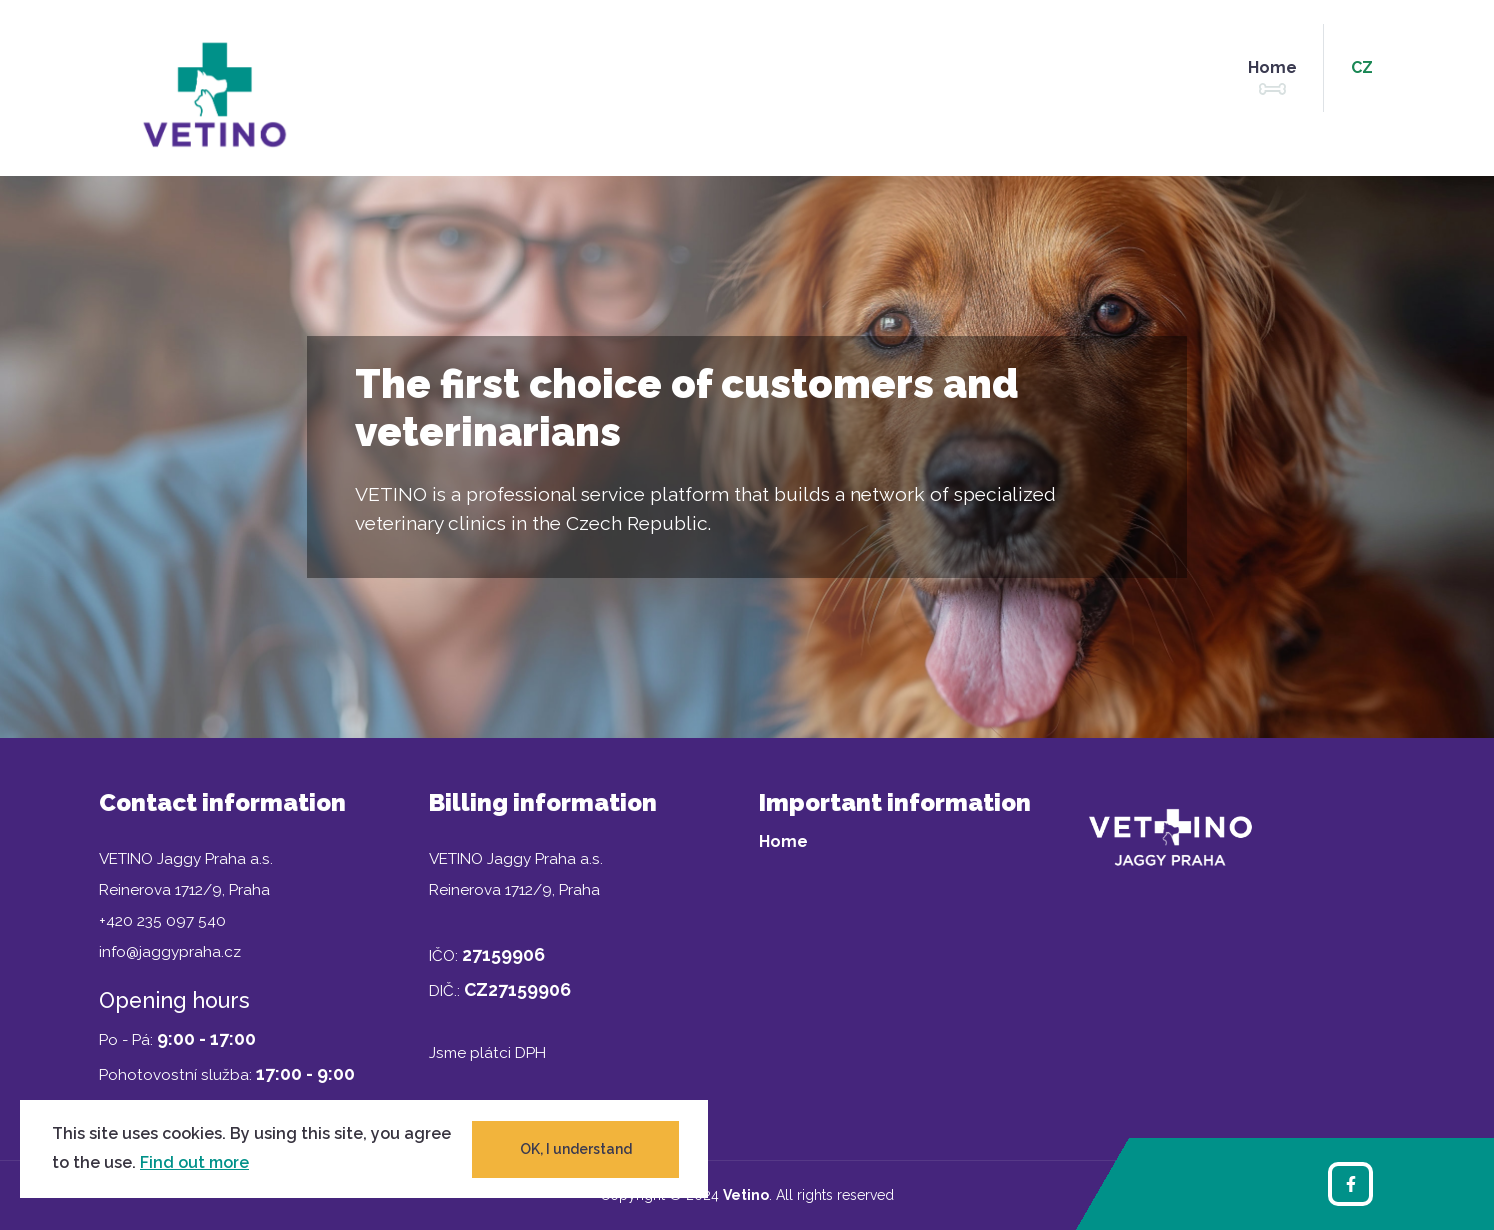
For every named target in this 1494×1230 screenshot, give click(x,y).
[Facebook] (1350, 1184)
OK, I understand (576, 1149)
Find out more (194, 1162)
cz (1362, 67)
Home (1272, 67)
